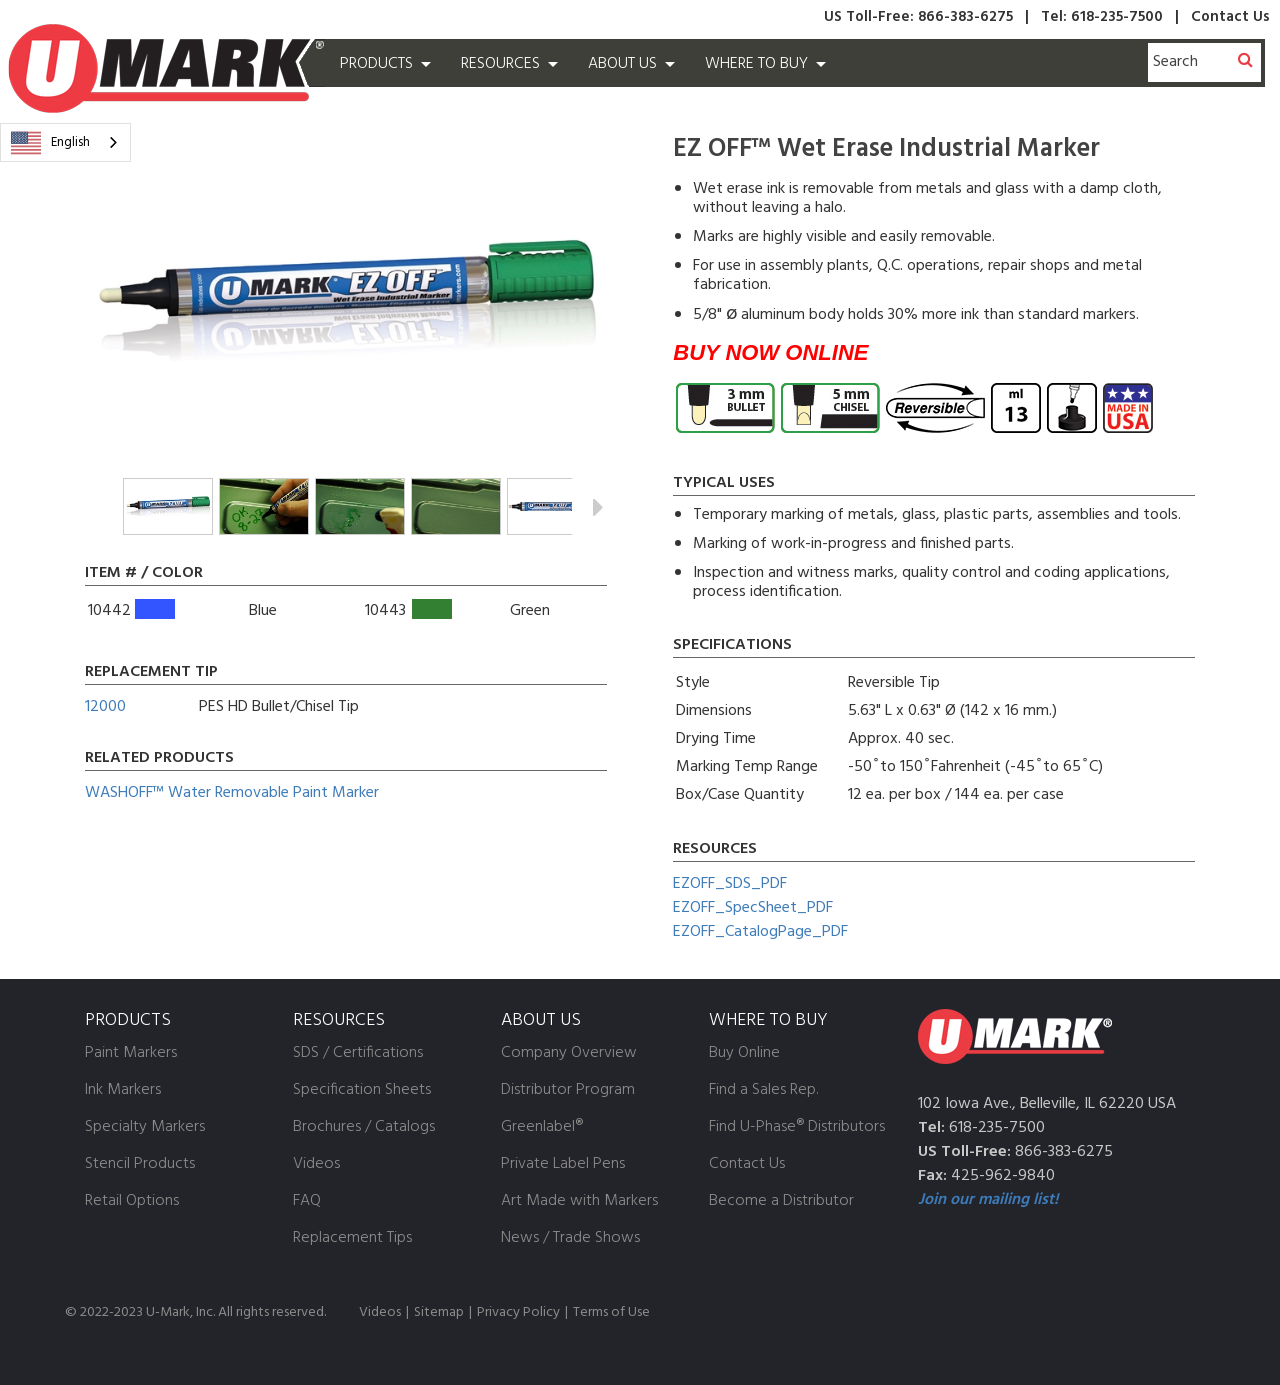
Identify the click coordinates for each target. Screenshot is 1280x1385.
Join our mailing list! (988, 1200)
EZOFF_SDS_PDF (730, 884)
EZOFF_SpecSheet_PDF (753, 908)
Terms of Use (611, 1312)
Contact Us (1230, 17)
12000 (105, 707)
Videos (380, 1312)
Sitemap (439, 1312)
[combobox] (65, 142)
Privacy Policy (518, 1312)
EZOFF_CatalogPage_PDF (760, 932)
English (50, 143)
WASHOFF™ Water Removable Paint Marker (232, 793)
